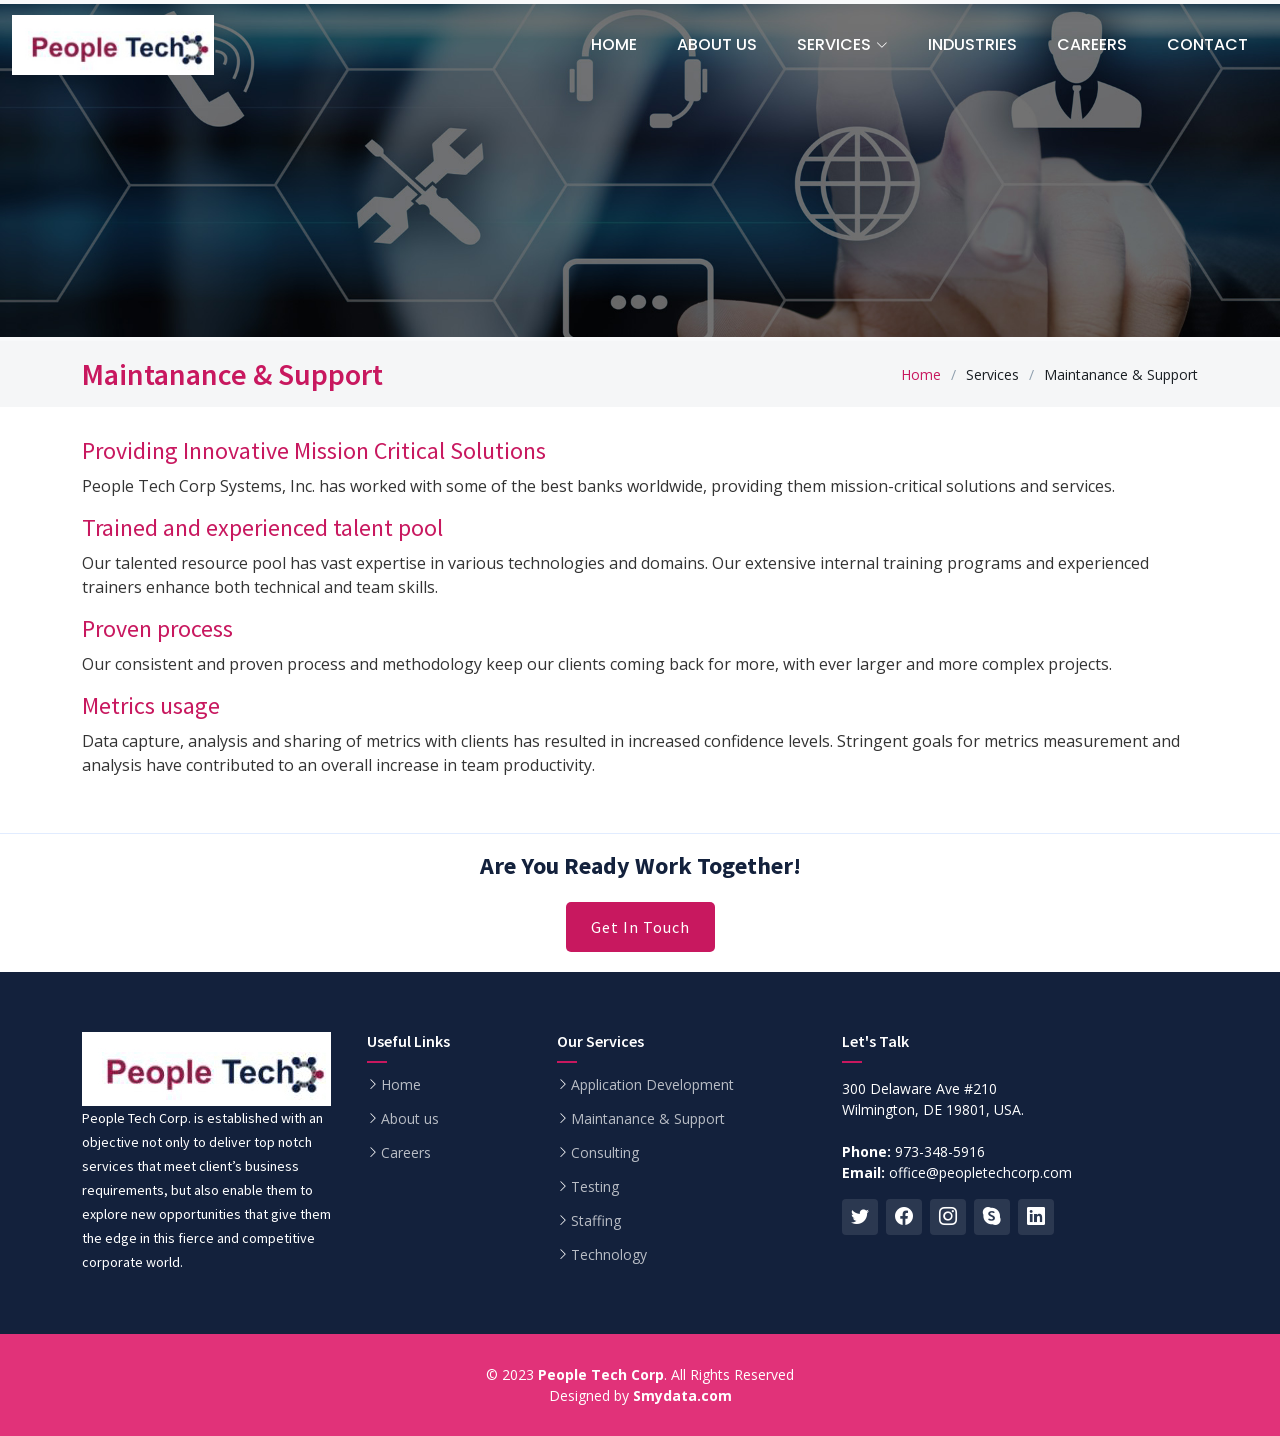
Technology (609, 1255)
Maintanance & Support (648, 1119)
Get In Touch (640, 927)
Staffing (596, 1221)
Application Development (652, 1085)
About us (410, 1119)
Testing (595, 1187)
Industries (972, 44)
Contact (1207, 44)
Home (921, 374)
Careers (1092, 44)
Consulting (605, 1153)
